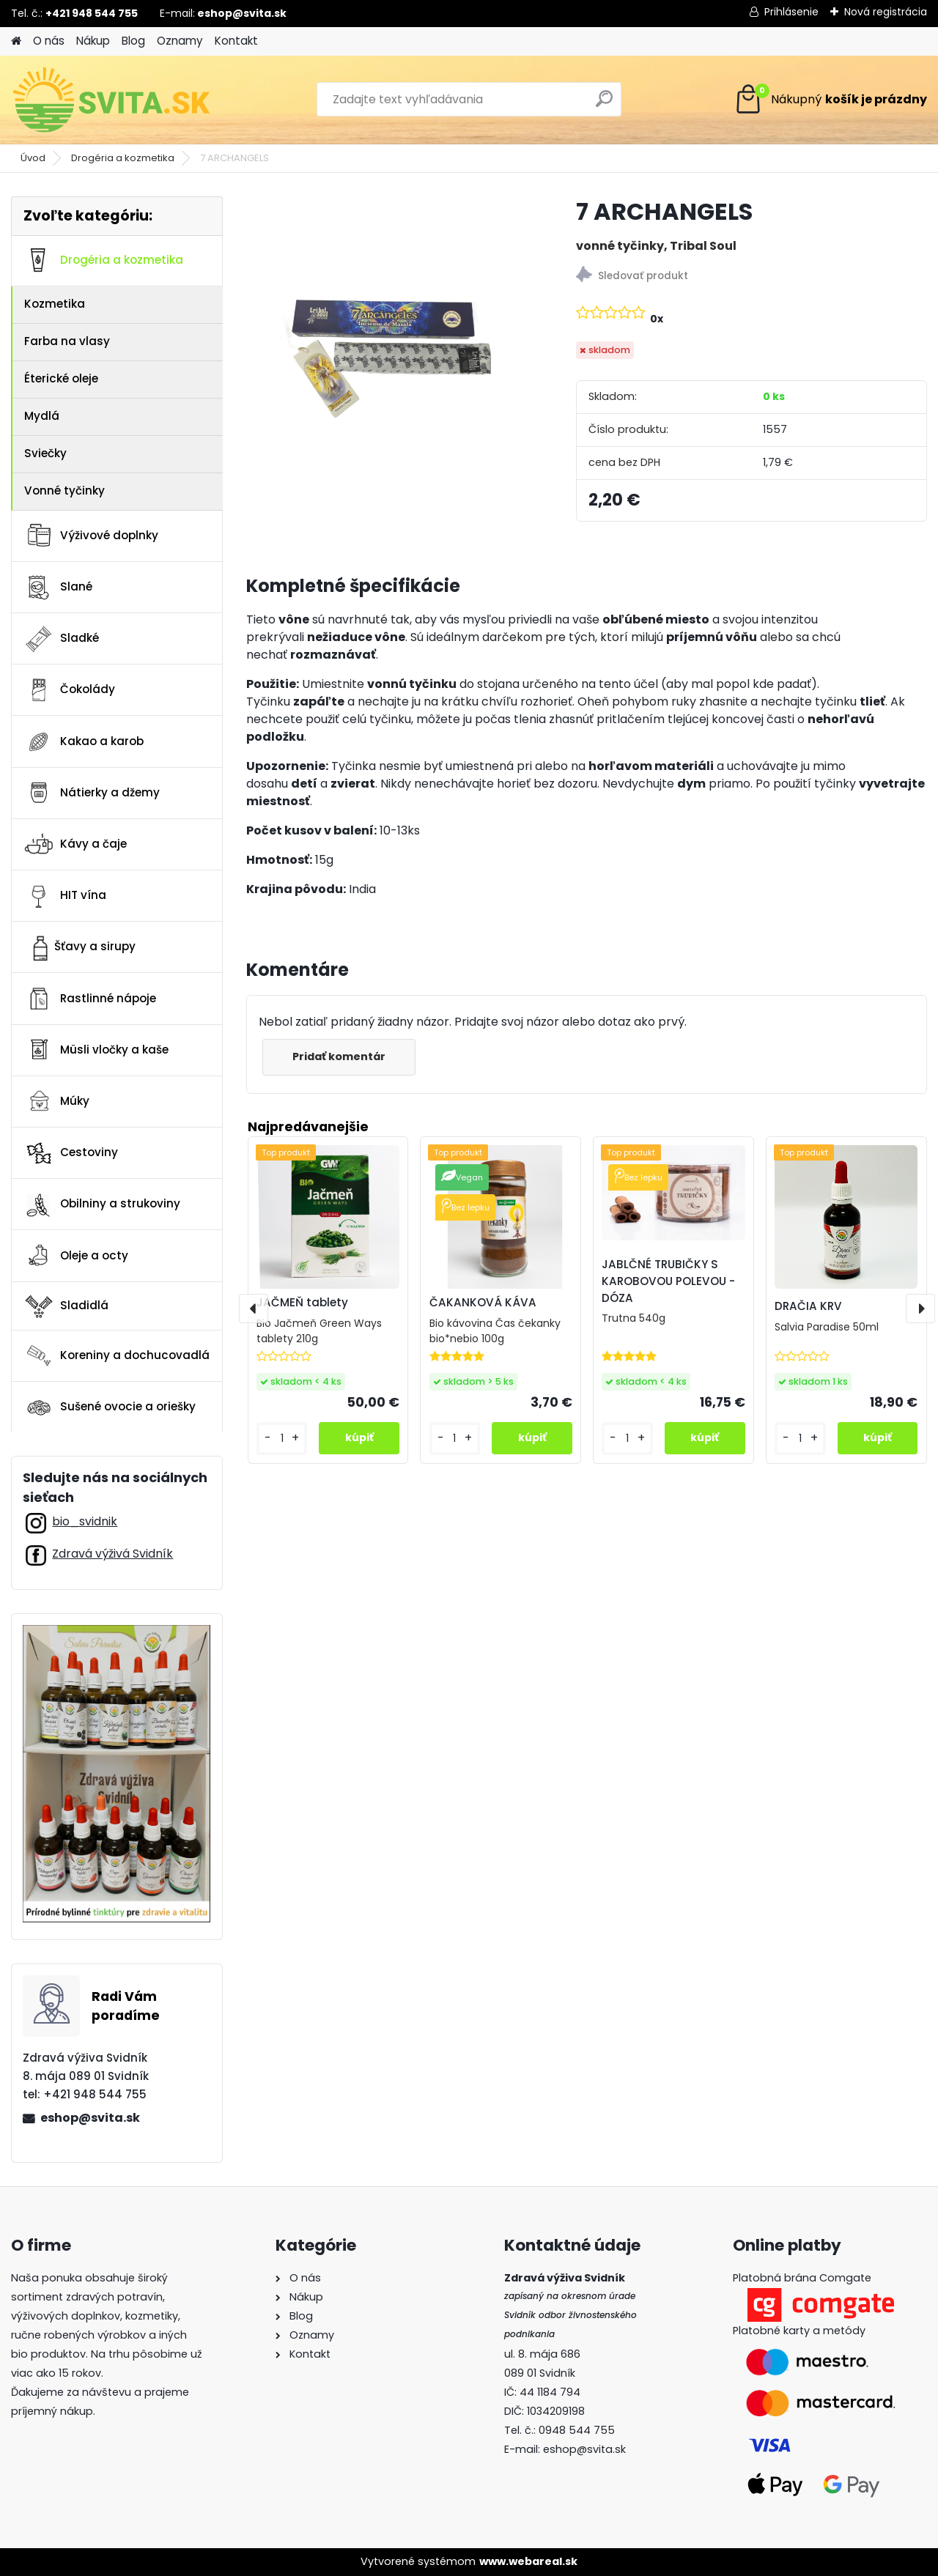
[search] (604, 104)
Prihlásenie (791, 11)
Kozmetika (54, 303)
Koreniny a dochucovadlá (116, 1355)
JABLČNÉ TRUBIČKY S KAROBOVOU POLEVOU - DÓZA (668, 1281)
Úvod (33, 158)
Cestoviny (70, 1153)
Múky (56, 1101)
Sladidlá (65, 1306)
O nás (48, 40)
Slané (57, 587)
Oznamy (180, 40)
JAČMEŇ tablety (302, 1302)
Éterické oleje (61, 378)
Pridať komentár (338, 1056)
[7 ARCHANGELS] (387, 322)
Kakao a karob (83, 741)
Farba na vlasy (67, 341)
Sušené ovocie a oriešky (109, 1407)
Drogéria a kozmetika (122, 158)
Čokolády (69, 690)
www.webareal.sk (528, 2561)
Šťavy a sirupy (79, 947)
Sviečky (45, 453)
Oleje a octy (75, 1255)
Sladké (61, 638)
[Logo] (112, 99)
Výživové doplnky (90, 535)
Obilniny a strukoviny (101, 1204)
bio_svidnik (84, 1521)
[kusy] (282, 1438)
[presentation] (253, 1308)
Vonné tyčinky (64, 490)
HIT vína (64, 896)
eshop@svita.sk (90, 2117)
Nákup (93, 40)
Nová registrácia (885, 11)
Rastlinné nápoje (89, 998)
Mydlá (41, 415)
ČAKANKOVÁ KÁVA (482, 1302)
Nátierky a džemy (91, 792)
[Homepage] (16, 41)
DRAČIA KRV (808, 1306)
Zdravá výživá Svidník (112, 1553)
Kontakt (236, 40)
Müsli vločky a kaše (96, 1050)
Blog (133, 40)
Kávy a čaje (75, 844)
